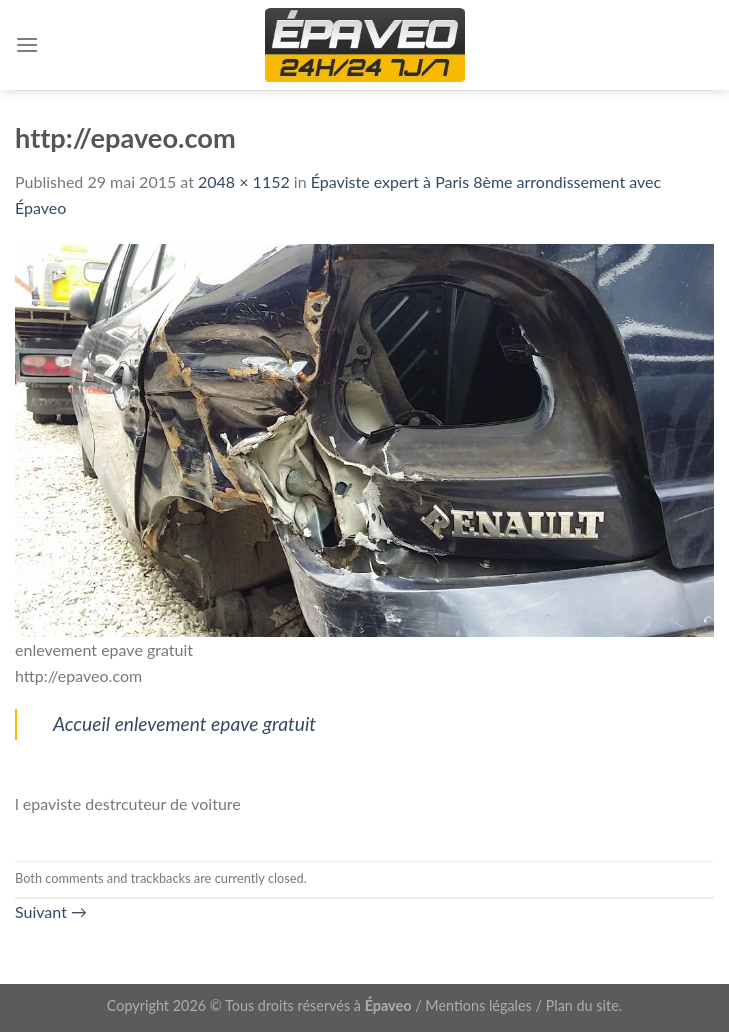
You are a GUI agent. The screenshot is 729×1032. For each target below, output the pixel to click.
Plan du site (582, 1005)
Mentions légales (478, 1005)
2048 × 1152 (244, 181)
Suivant (51, 911)
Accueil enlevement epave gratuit (184, 723)
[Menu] (27, 44)
